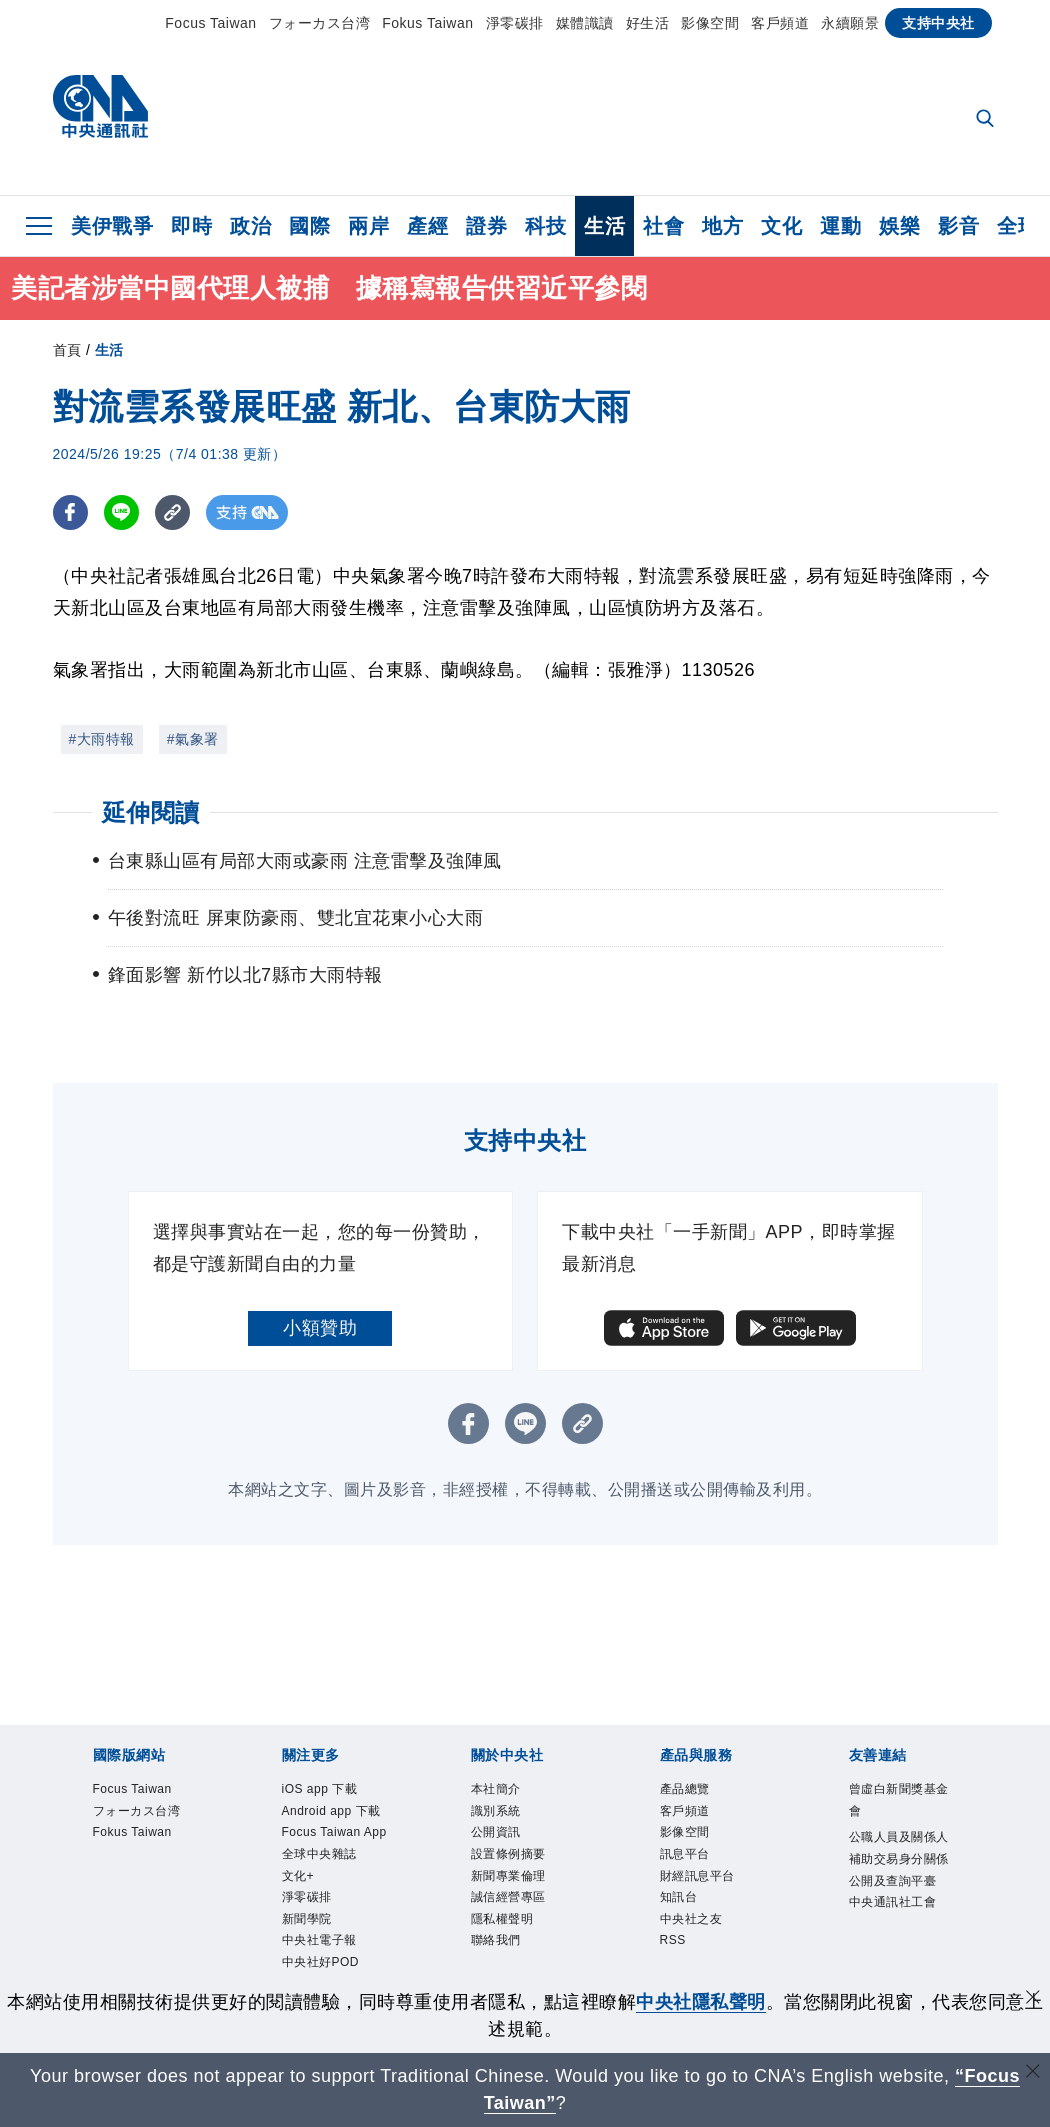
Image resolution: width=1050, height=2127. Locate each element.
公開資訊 (496, 1833)
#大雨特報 (102, 739)
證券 (486, 226)
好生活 (648, 23)
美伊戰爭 (112, 226)
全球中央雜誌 (319, 1854)
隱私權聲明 (502, 1919)
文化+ (298, 1876)
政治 (250, 226)
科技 (545, 226)
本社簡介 (496, 1789)
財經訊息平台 (697, 1876)
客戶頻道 (780, 23)
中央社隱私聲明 (701, 2002)
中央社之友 (691, 1919)
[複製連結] (172, 512)
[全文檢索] (987, 120)
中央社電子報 (319, 1941)
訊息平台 (685, 1854)
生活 (604, 226)
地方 (722, 226)
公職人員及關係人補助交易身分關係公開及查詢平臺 (899, 1858)
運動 (840, 226)
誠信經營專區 (508, 1897)
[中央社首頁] (100, 111)
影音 (958, 226)
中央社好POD (321, 1962)
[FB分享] (70, 512)
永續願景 (850, 23)
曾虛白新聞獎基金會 (899, 1800)
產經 (427, 226)
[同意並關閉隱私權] (1033, 1999)
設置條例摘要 (508, 1854)
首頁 (67, 350)
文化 (781, 226)
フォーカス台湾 (320, 23)
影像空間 (710, 23)
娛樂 (899, 226)
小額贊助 (320, 1328)
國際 (309, 226)
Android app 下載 (331, 1811)
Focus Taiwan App (334, 1833)
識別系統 (496, 1811)
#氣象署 (193, 739)
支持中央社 (938, 23)
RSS (673, 1941)
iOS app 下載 (320, 1789)
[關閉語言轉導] (1033, 2073)
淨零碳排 (515, 23)
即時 (191, 226)
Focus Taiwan (210, 23)
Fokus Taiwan (427, 23)
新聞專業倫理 (508, 1876)
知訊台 (679, 1897)
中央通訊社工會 (893, 1902)
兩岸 (368, 226)
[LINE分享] (121, 512)
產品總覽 (685, 1789)
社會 (663, 226)
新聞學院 (307, 1919)
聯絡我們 (496, 1941)
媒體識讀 (585, 23)
